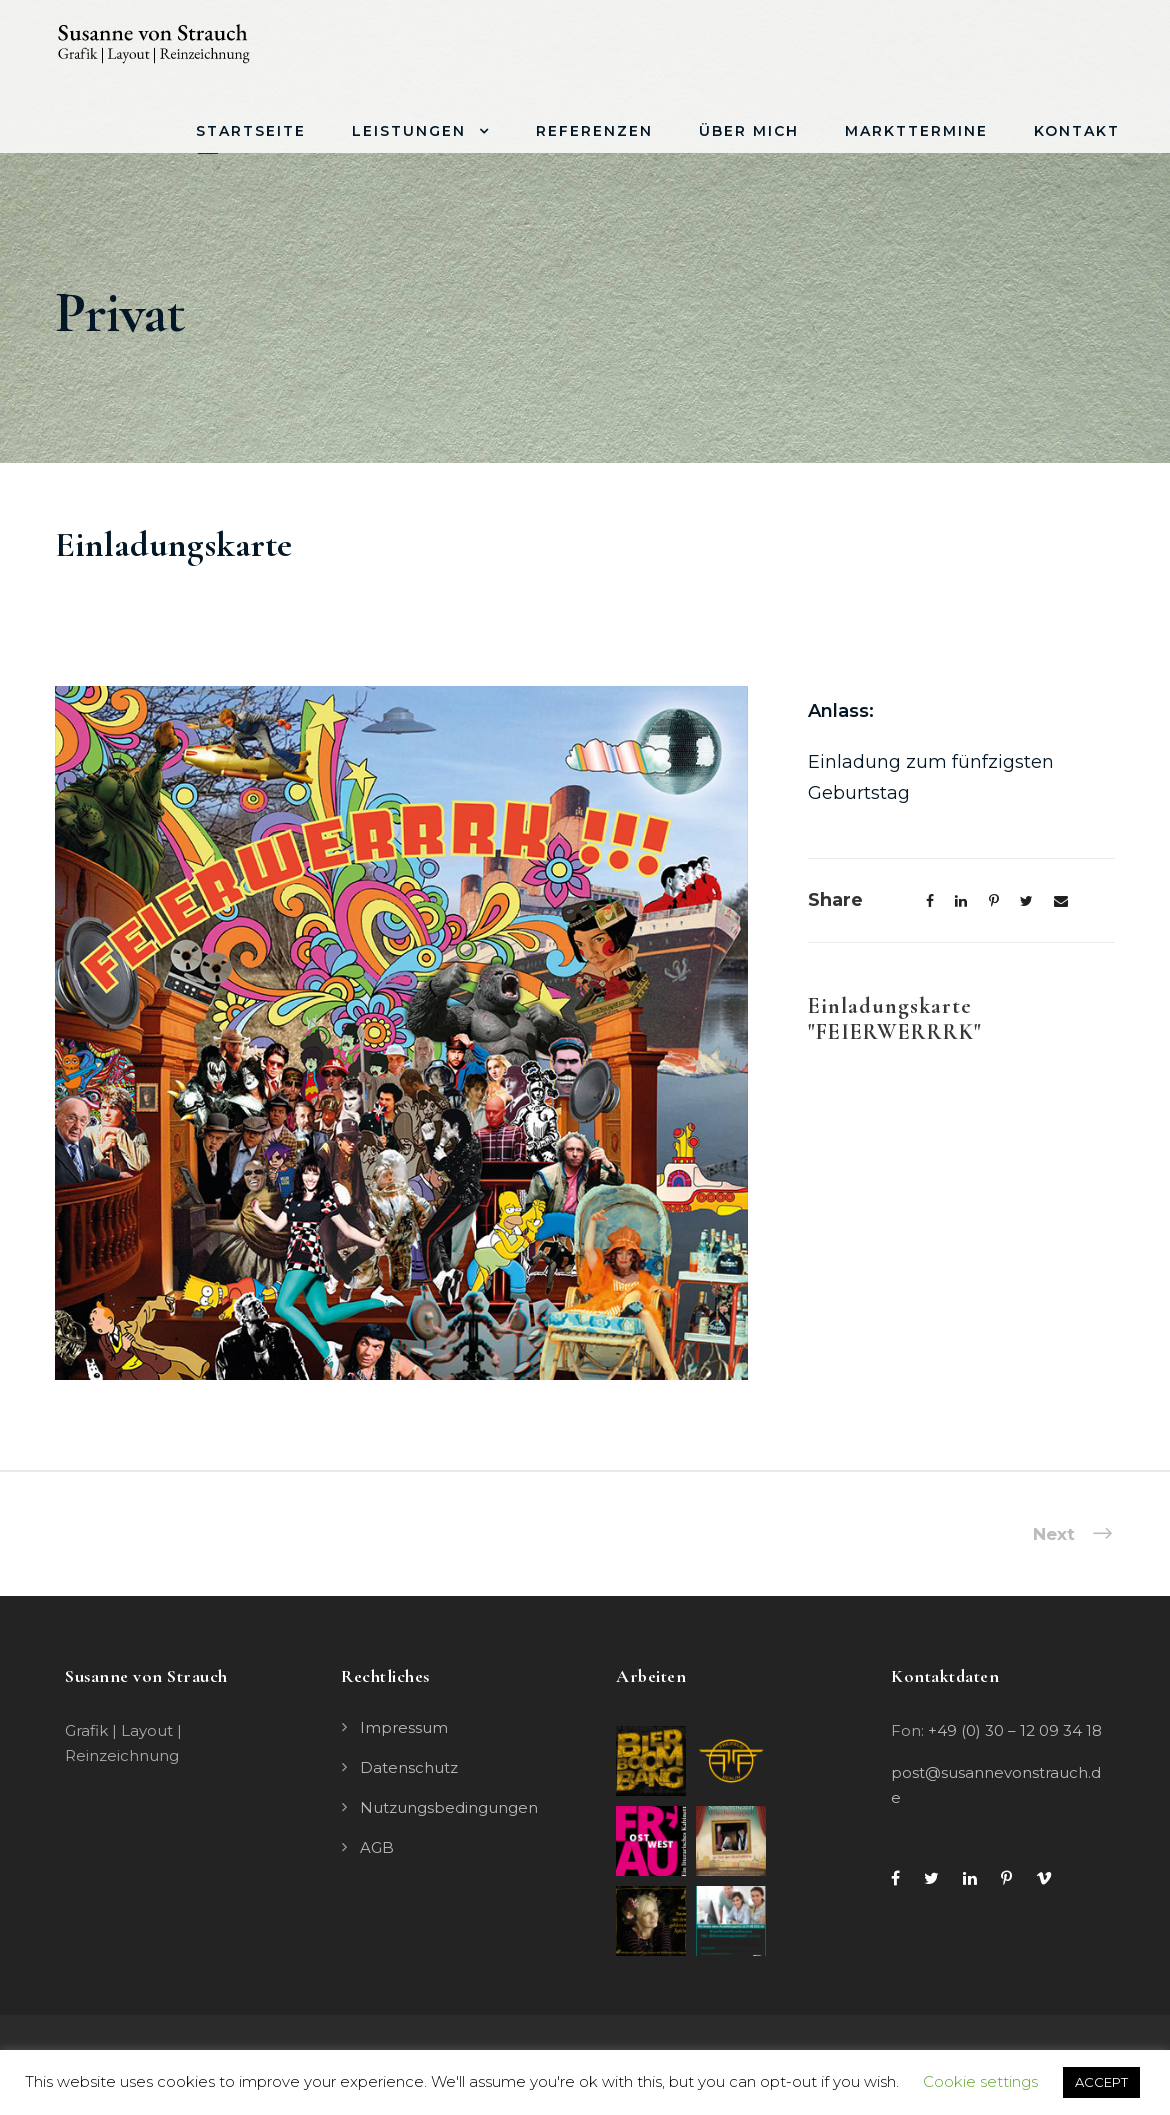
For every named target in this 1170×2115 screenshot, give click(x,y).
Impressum (404, 1727)
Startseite (251, 131)
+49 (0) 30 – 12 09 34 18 (1015, 1730)
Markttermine (916, 131)
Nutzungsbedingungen (449, 1807)
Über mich (749, 131)
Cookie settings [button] (980, 2081)
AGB (377, 1847)
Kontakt (1077, 131)
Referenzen (594, 131)
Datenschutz (409, 1767)
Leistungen (409, 131)
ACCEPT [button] (1101, 2082)
